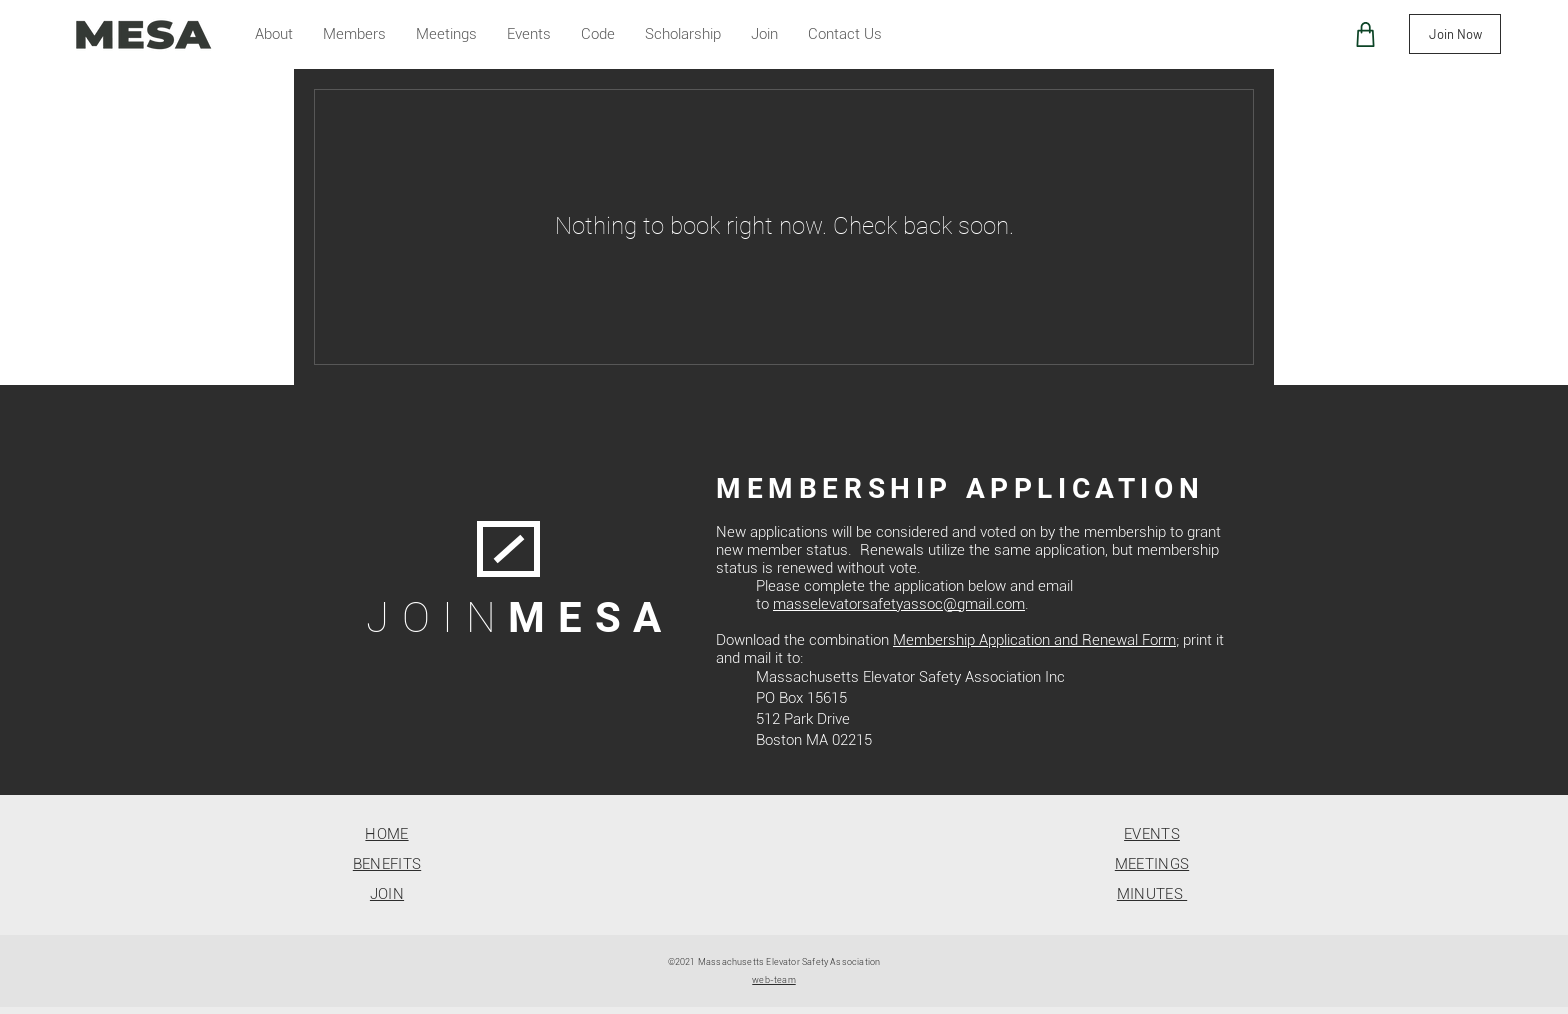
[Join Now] (1455, 34)
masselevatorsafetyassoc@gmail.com (899, 604)
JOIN (387, 894)
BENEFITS (387, 864)
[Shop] (1365, 34)
